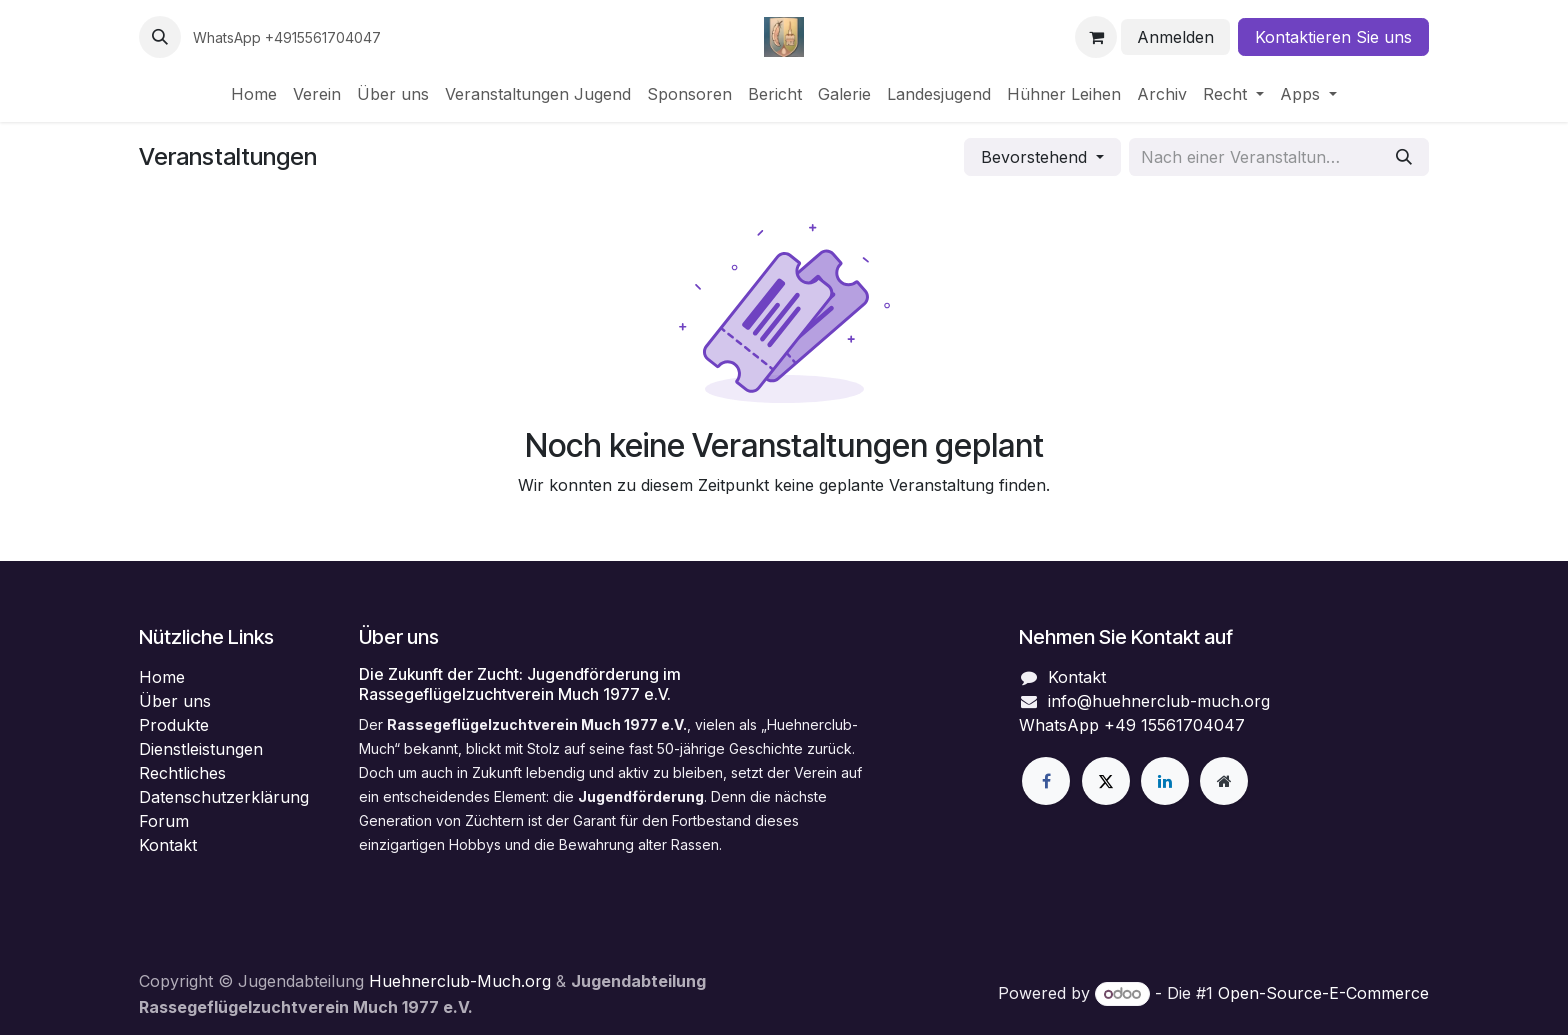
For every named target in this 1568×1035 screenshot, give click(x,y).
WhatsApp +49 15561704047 (1132, 725)
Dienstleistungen (201, 749)
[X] (1106, 781)
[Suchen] (1404, 157)
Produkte (174, 725)
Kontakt (168, 845)
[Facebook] (1046, 781)
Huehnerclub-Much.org (462, 981)
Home (162, 677)
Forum (164, 821)
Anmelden (1175, 37)
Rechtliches (182, 773)
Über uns (175, 701)
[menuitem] (254, 94)
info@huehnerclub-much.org (1159, 701)
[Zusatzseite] (1224, 781)
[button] (160, 37)
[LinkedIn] (1165, 781)
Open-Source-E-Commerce (1323, 993)
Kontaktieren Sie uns (1333, 37)
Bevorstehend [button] (1036, 157)
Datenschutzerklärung (224, 797)
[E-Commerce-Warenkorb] (1096, 37)
